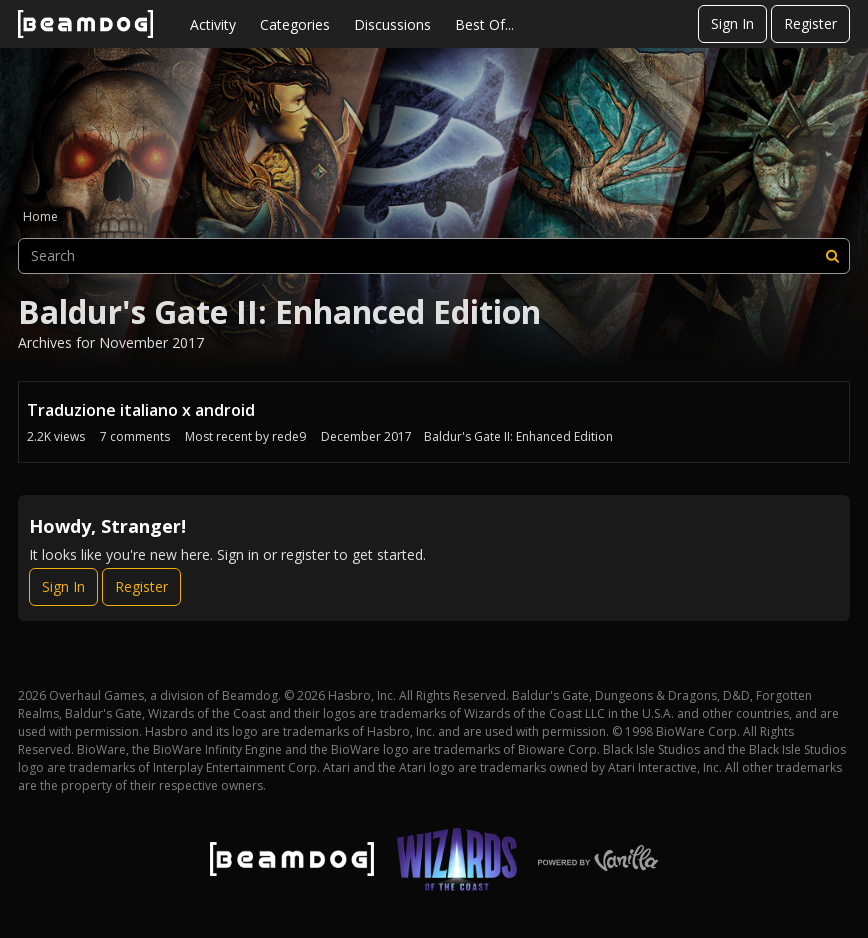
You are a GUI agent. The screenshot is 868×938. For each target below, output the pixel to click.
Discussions (392, 24)
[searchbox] (434, 256)
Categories (295, 24)
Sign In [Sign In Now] (63, 586)
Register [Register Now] (141, 586)
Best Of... (484, 24)
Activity (213, 24)
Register (810, 23)
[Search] (832, 256)
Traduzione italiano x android (141, 410)
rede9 (289, 436)
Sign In (732, 23)
